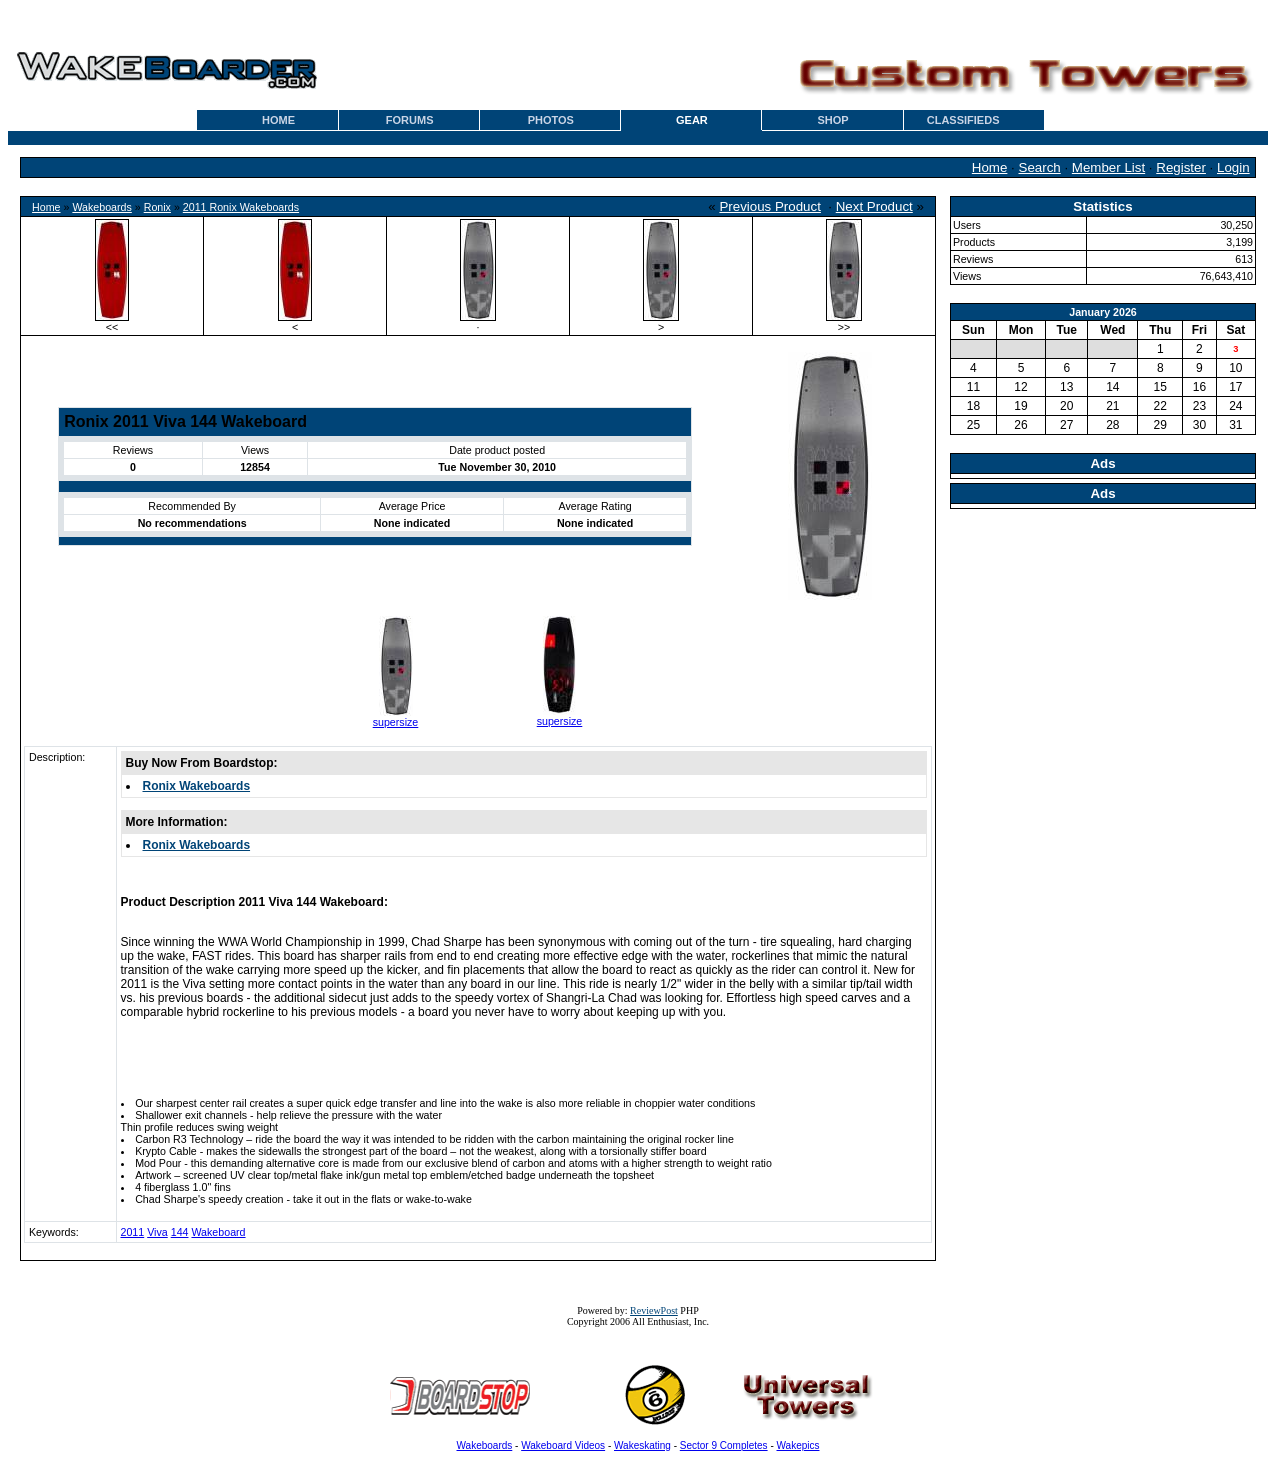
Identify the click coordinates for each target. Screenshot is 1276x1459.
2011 (133, 1232)
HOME (278, 120)
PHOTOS (551, 120)
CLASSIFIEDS (963, 120)
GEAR (692, 120)
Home (990, 167)
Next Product (874, 206)
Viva (157, 1232)
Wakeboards (101, 207)
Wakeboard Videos (563, 1445)
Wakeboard (218, 1232)
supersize (396, 722)
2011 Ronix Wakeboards (241, 207)
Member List (1108, 167)
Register (1181, 167)
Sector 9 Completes (724, 1445)
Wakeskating (642, 1445)
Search (1040, 167)
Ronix (157, 207)
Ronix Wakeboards (197, 786)
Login (1233, 167)
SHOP (832, 120)
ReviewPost (654, 1310)
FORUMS (410, 120)
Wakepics (798, 1445)
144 (180, 1232)
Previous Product (770, 206)
